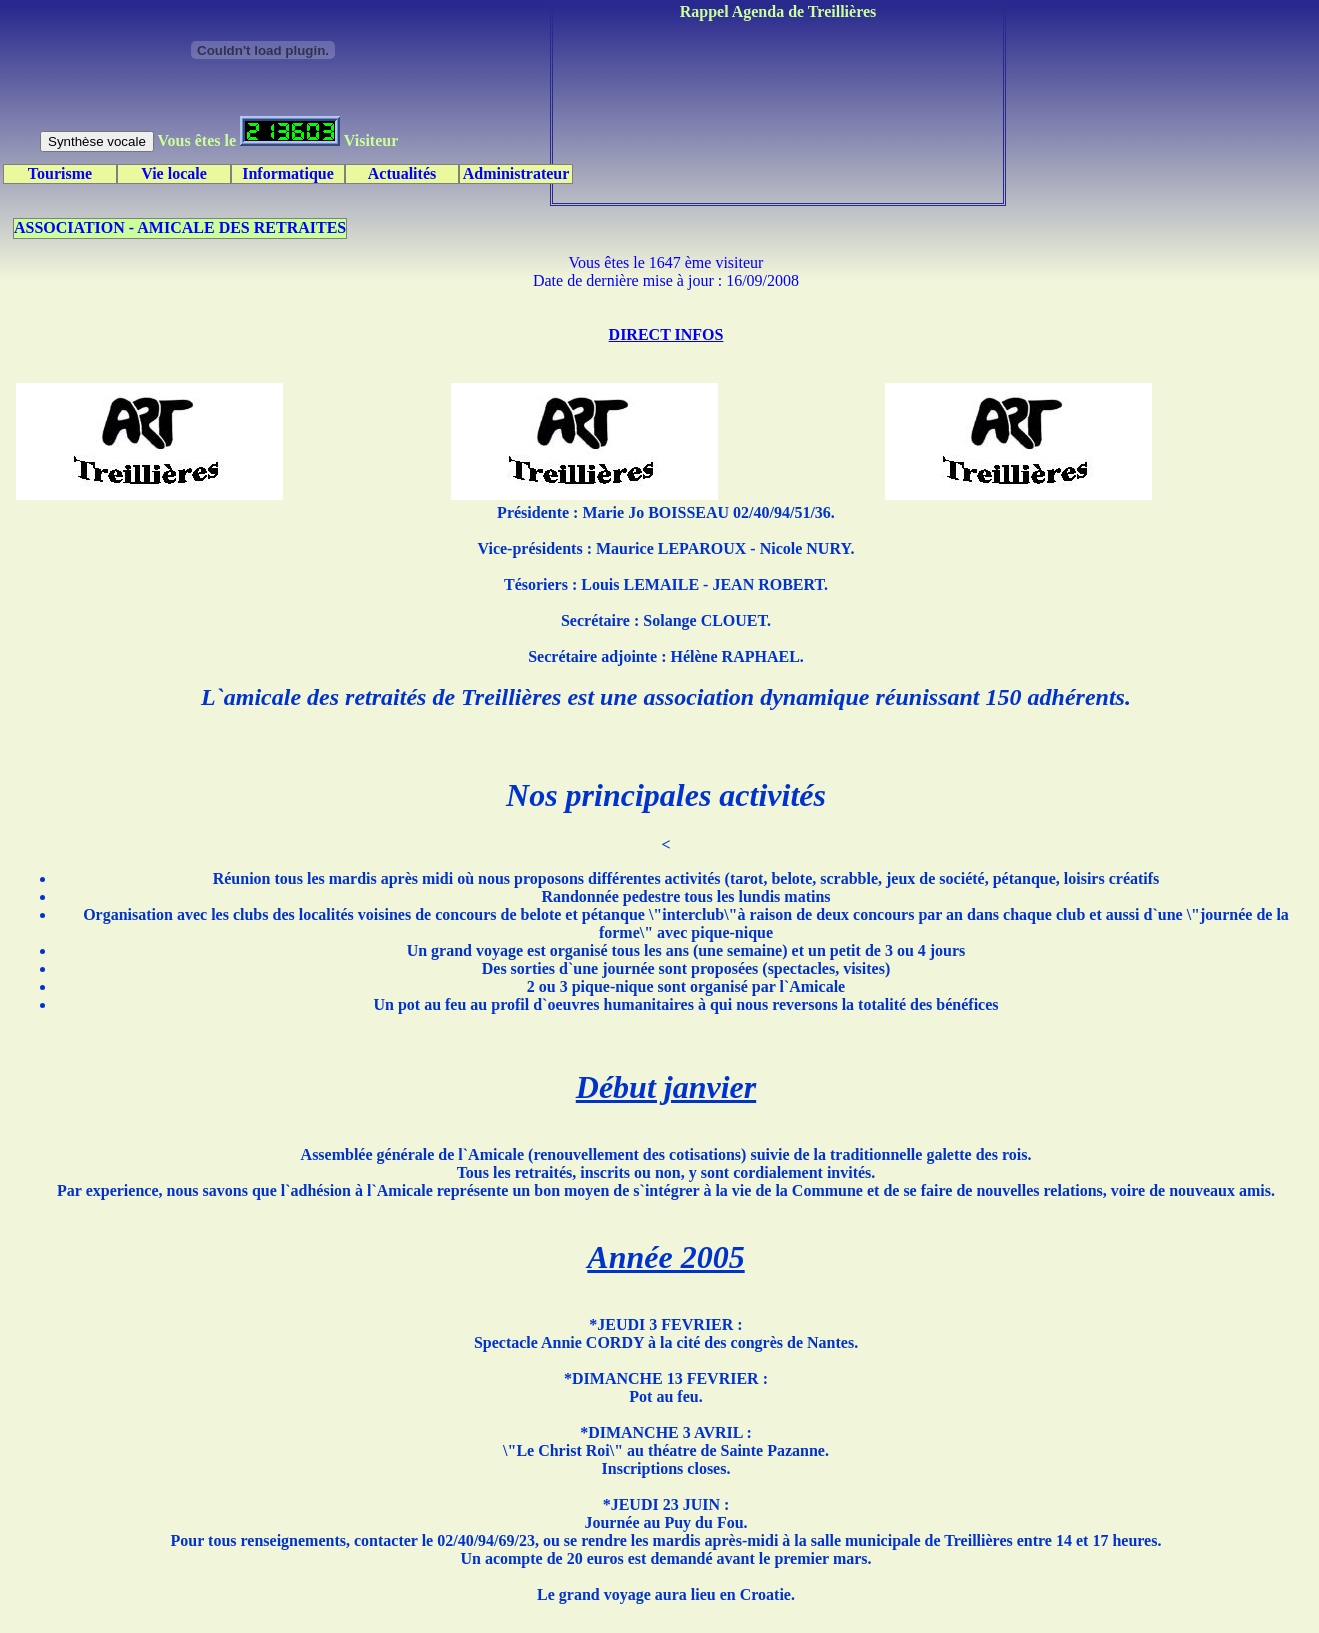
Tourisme (60, 173)
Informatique (288, 173)
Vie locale (174, 173)
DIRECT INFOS (666, 334)
